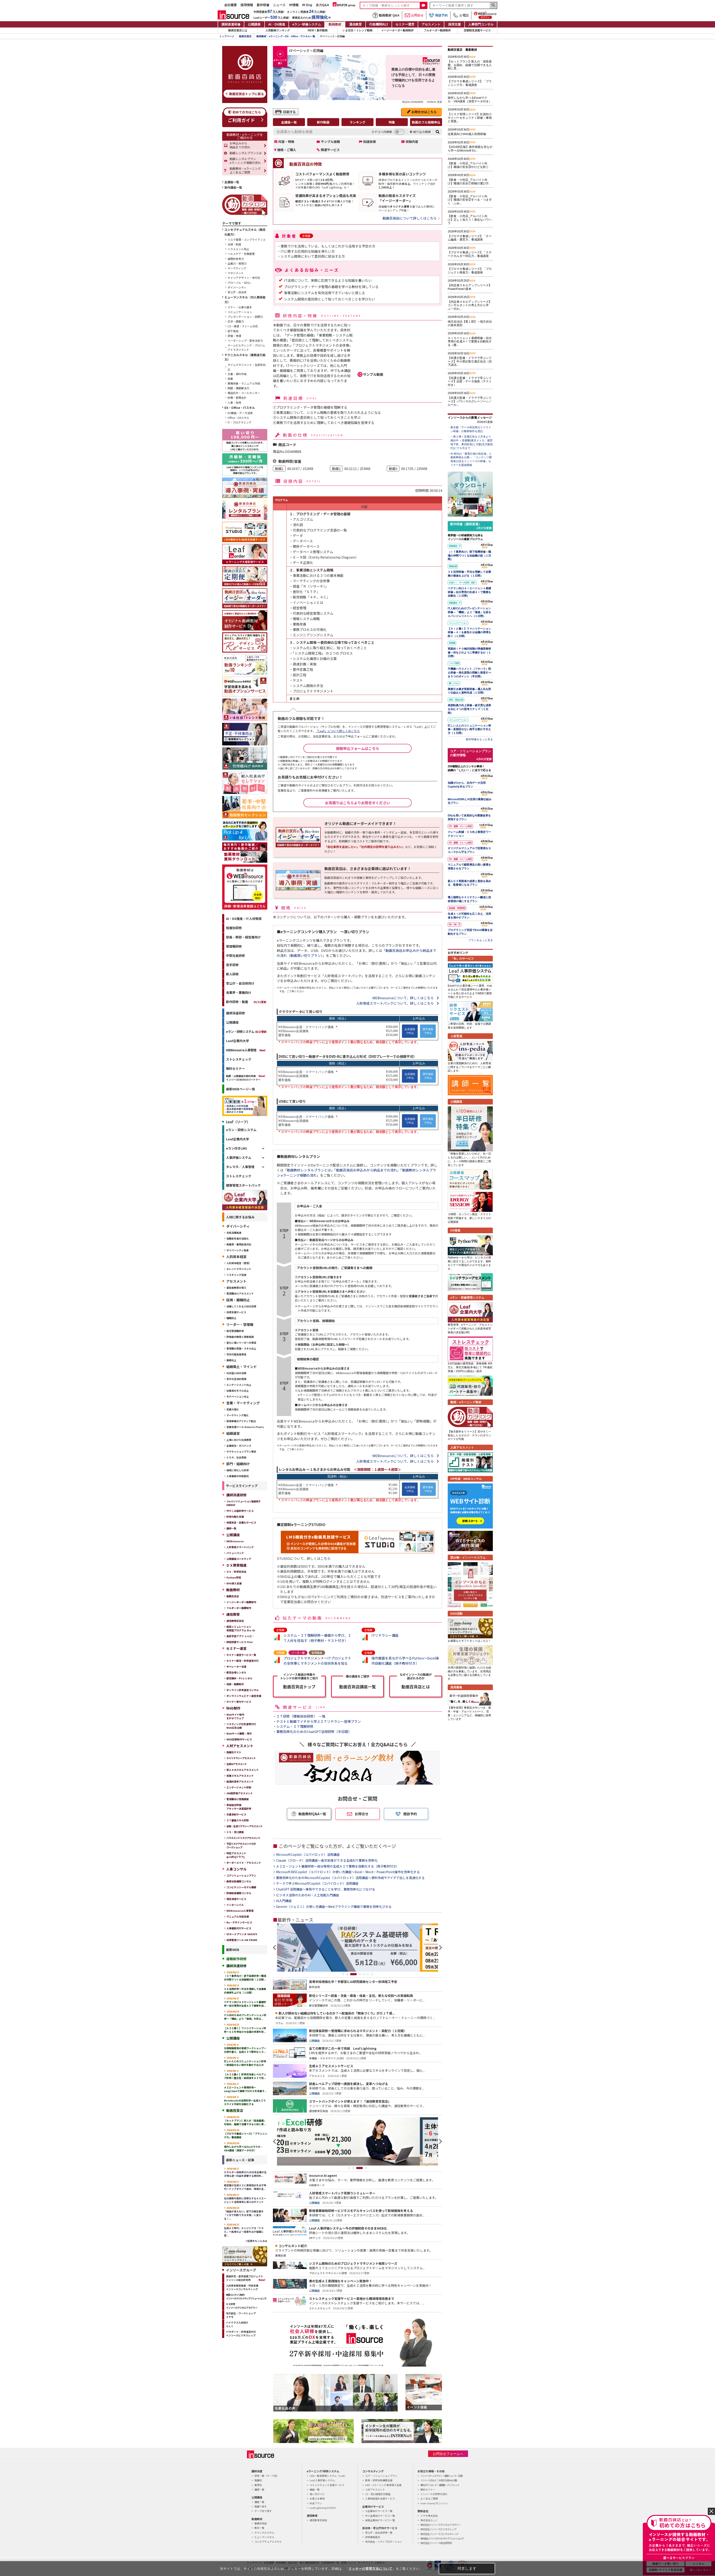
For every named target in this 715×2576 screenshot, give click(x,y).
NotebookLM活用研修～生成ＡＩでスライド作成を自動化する (245, 2100)
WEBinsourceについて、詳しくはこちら (403, 997)
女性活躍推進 (233, 1232)
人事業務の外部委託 (237, 1476)
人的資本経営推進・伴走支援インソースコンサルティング (242, 2287)
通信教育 (355, 24)
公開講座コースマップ (238, 1559)
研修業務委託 (372, 2537)
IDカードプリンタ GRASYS (241, 1934)
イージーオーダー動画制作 (397, 30)
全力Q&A (322, 5)
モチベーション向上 (237, 1396)
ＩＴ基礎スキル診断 (237, 1820)
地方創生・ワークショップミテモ (241, 2315)
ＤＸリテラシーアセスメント (241, 1758)
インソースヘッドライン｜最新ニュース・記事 (441, 2475)
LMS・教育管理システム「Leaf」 (328, 2475)
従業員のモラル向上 (237, 1390)
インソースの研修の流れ (433, 2494)
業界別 (258, 2485)
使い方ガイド (317, 2494)
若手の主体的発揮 (236, 1379)
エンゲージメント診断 (238, 1787)
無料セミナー (235, 1068)
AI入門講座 (284, 1901)
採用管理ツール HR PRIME (241, 1940)
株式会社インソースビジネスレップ (438, 2529)
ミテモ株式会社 (429, 2515)
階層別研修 (234, 928)
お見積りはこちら (357, 802)
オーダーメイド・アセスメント (243, 1862)
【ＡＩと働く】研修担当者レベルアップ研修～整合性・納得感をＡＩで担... (245, 2074)
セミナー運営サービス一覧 (241, 1655)
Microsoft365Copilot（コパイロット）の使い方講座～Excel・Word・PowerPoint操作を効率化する (348, 1872)
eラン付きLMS (236, 1148)
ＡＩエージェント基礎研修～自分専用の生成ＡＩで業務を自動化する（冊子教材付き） (337, 1866)
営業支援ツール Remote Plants (245, 1427)
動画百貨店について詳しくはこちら (410, 218)
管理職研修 (234, 946)
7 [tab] (372, 1974)
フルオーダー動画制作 (437, 30)
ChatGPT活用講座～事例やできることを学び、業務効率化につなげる (325, 1889)
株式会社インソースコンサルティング (439, 2533)
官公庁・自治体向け (240, 983)
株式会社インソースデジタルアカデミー (440, 2524)
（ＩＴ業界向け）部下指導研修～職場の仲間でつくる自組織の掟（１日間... (245, 1975)
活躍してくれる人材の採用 (241, 1306)
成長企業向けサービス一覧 (380, 2520)
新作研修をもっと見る (479, 739)
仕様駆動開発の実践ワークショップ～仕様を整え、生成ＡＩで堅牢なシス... (245, 2048)
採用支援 (454, 24)
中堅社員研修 (235, 955)
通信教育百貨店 (235, 1621)
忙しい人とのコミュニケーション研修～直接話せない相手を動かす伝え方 (245, 2061)
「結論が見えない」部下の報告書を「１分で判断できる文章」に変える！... (244, 2213)
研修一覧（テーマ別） (266, 2475)
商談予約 (438, 15)
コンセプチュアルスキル (268, 2541)
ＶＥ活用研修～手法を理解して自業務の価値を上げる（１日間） (245, 1988)
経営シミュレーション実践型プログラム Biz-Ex (240, 1628)
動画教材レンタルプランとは (309, 1170)
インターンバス (235, 1905)
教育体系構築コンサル (238, 1881)
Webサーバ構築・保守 (239, 1733)
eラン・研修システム (246, 1031)
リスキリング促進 (236, 1275)
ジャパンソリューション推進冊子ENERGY (243, 1503)
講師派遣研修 (230, 24)
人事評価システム (238, 1157)
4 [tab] (360, 1974)
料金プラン (316, 2503)
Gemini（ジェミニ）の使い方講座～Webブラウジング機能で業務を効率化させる (334, 1906)
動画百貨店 (232, 1596)
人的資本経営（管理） (238, 1263)
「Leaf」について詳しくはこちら (338, 731)
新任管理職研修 (235, 1331)
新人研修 (232, 974)
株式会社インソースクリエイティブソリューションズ (441, 2538)
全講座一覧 (289, 122)
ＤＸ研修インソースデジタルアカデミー (241, 2305)
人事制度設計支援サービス (380, 2498)
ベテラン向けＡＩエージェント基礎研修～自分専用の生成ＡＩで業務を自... (245, 2001)
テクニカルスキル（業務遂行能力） (244, 357)
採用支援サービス (236, 1312)
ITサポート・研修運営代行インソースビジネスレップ (241, 2333)
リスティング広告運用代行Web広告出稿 (241, 1725)
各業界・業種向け (238, 992)
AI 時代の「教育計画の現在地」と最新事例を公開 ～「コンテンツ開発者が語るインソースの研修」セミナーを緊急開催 (471, 459)
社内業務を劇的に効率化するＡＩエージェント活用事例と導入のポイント (245, 2198)
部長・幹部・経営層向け (243, 937)
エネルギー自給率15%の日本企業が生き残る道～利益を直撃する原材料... (245, 2172)
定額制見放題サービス (477, 30)
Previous (275, 1948)
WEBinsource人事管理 (241, 1050)
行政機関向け (378, 24)
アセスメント (431, 24)
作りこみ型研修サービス (240, 1511)
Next (440, 1948)
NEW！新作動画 (318, 30)
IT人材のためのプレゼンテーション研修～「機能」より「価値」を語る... (245, 2015)
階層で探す (260, 2506)
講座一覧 (259, 2501)
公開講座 (254, 24)
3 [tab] (356, 1974)
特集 (392, 122)
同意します (467, 2568)
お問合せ (414, 15)
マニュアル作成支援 (237, 1916)
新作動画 (323, 122)
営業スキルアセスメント (240, 1775)
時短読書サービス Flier (239, 1642)
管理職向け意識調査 (237, 1799)
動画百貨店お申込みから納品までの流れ (366, 1170)
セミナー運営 (404, 24)
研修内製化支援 (235, 1516)
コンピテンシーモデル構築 (241, 1887)
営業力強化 (232, 1409)
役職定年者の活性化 (237, 1238)
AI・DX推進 (276, 24)
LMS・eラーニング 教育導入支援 (383, 2485)
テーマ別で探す (263, 2510)
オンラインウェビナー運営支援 (243, 1696)
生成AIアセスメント (236, 1764)
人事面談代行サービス (238, 1928)
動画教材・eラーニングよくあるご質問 (245, 170)
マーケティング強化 (237, 1415)
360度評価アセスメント (239, 1793)
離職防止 (231, 1318)
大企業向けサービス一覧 (378, 2510)
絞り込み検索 (422, 132)
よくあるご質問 (429, 2498)
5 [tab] (364, 1974)
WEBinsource (235, 1541)
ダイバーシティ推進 (237, 1250)
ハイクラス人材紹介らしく (237, 2324)
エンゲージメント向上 (238, 1385)
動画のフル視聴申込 (426, 122)
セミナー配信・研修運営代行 (242, 1660)
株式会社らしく (429, 2520)
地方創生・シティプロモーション (383, 2541)
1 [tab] (343, 1974)
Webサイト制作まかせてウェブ (235, 1716)
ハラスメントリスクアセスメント (243, 1838)
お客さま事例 (317, 2498)
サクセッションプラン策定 (241, 1451)
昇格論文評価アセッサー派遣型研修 (238, 1806)
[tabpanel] (357, 1947)
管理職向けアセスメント (240, 1293)
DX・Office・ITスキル (239, 408)
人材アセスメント (375, 2489)
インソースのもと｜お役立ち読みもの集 (438, 2480)
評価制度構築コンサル (238, 1893)
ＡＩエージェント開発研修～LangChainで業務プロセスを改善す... (245, 2087)
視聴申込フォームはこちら (357, 748)
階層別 (258, 2480)
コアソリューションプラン (241, 1875)
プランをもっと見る (480, 940)
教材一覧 (259, 2527)
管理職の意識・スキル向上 (241, 1348)
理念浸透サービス (236, 1899)
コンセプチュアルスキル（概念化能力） (244, 231)
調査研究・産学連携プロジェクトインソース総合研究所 (244, 2278)
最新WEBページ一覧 (240, 1089)
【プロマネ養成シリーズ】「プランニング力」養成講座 (245, 2133)
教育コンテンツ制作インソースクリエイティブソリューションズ (246, 2296)
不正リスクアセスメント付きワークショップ (241, 1845)
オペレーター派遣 (236, 1666)
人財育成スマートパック (240, 1547)
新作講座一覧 (233, 187)
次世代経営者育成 (236, 1354)
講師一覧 (231, 1528)
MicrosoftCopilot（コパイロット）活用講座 (308, 1854)
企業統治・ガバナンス (238, 1445)
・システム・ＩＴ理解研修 (293, 1726)
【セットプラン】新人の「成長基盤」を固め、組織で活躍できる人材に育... (245, 2120)
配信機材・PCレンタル (239, 1678)
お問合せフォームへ (448, 2454)
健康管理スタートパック (243, 1185)
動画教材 (335, 24)
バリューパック (235, 1553)
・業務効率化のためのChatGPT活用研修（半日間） (312, 1731)
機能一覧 (315, 2489)
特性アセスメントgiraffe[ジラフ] (236, 1855)
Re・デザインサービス (239, 1922)
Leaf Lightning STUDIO (323, 2507)
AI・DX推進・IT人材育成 (244, 918)
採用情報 (246, 5)
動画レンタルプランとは (246, 153)
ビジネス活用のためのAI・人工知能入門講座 (307, 1895)
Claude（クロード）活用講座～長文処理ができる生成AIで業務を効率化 (327, 1860)
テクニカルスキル (264, 2532)
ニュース (279, 5)
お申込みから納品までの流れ (240, 145)
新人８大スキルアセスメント (242, 1770)
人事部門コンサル (481, 24)
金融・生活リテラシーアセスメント (244, 1826)
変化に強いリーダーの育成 (241, 1342)
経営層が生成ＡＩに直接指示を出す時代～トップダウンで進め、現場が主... (245, 2185)
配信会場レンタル (236, 1672)
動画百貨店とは (237, 30)
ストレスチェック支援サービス (327, 2485)
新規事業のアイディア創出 (241, 1421)
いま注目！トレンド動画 (357, 30)
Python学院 (233, 1577)
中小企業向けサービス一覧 (380, 2515)
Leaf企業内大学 (237, 1040)
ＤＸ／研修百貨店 (236, 1571)
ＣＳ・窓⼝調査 (235, 1832)
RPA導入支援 (234, 1583)
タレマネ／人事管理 (240, 1166)
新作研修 (263, 5)
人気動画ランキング (277, 30)
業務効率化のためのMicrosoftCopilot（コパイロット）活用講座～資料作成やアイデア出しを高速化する (350, 1878)
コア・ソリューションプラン (381, 2475)
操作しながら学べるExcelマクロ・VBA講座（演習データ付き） (243, 2146)
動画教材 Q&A (386, 15)
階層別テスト (233, 1752)
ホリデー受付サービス (238, 1701)
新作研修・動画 (246, 1001)
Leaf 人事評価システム (322, 2480)
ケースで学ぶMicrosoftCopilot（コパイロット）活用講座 (317, 1883)
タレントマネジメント (238, 1269)
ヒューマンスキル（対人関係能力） (244, 299)
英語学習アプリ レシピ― (240, 1636)
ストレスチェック (238, 1059)
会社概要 (230, 5)
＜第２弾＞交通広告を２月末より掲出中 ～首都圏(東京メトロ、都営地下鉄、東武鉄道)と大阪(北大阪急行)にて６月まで (471, 442)
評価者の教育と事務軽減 (240, 1336)
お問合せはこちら (424, 112)
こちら (325, 1558)
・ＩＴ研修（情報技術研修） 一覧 (299, 1716)
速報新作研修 (236, 1958)
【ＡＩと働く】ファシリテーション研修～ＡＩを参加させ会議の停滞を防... (245, 2028)
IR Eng (307, 5)
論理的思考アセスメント (240, 1781)
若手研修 (232, 965)
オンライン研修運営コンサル (242, 1690)
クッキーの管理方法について (370, 2568)
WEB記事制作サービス (239, 1739)
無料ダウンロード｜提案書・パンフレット (439, 2485)
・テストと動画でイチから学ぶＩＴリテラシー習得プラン (317, 1721)
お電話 (461, 15)
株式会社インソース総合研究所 (436, 2542)
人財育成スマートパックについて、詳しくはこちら (395, 1003)
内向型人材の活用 (236, 1373)
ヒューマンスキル (264, 2537)
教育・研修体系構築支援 (378, 2480)
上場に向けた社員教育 (238, 1440)
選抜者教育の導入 (236, 1287)
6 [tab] (368, 1974)
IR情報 (294, 5)
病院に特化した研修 (237, 1470)
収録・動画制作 (235, 1684)
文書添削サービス (236, 1814)
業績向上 (231, 1360)
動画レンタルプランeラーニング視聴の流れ (245, 161)
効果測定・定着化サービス (241, 1522)
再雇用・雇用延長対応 (238, 1244)
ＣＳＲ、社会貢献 (236, 1457)
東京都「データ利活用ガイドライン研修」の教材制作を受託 (470, 429)
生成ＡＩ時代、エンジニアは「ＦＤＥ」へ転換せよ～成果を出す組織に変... (244, 2230)
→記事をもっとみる (256, 2241)
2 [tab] (349, 1974)
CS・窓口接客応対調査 (377, 2494)
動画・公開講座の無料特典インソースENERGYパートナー (243, 1077)
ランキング (357, 122)
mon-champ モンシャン (434, 2503)
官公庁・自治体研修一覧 (378, 2532)
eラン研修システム (306, 24)
